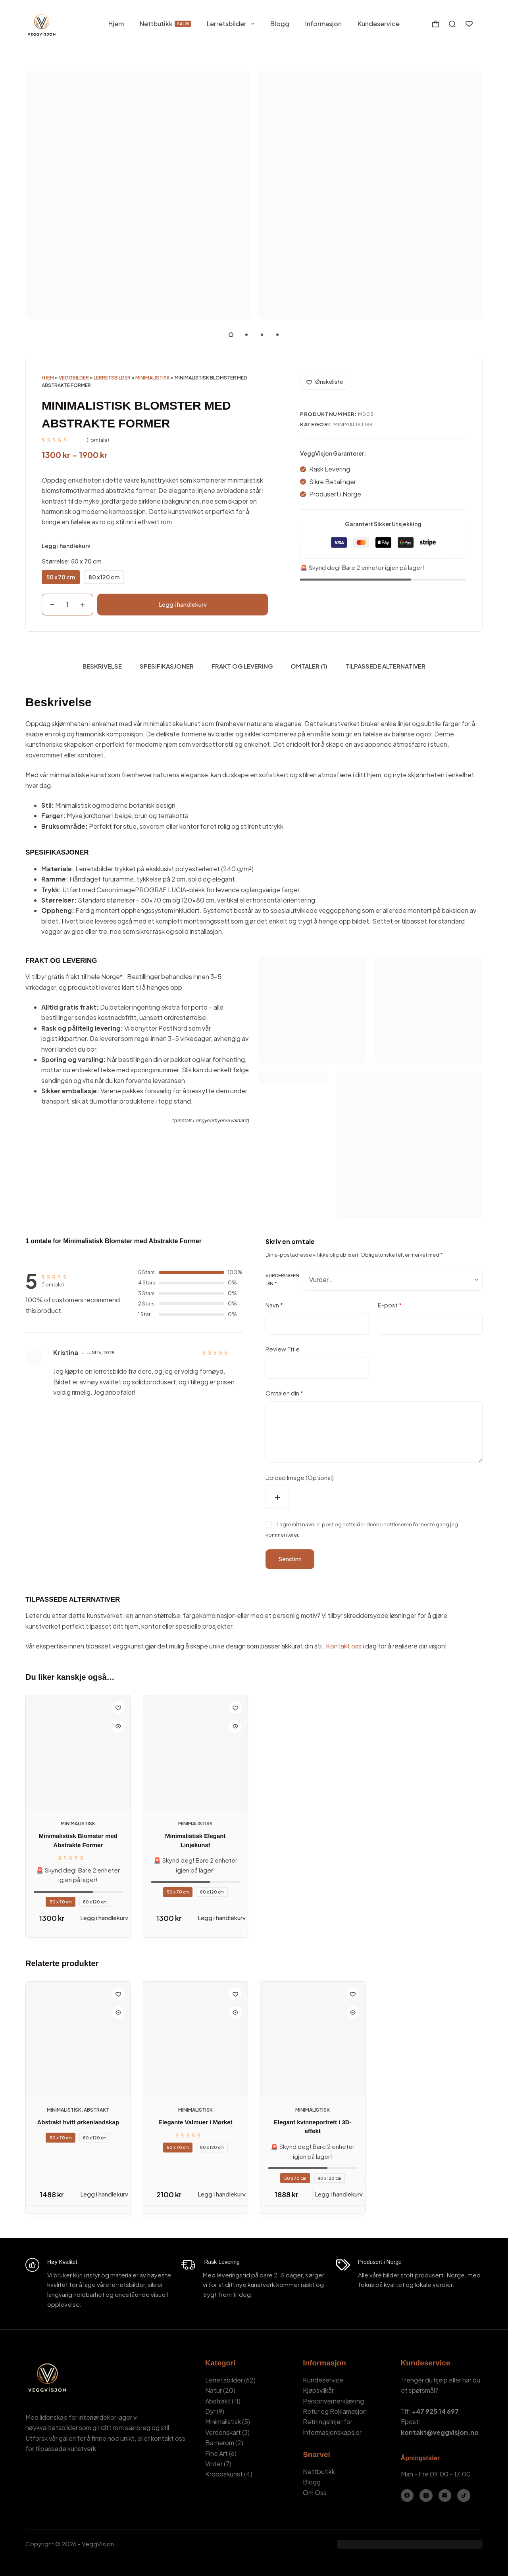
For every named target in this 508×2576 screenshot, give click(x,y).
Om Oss (315, 2492)
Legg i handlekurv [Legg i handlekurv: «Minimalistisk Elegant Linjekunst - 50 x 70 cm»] (222, 1917)
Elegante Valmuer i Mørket (195, 2122)
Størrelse (72, 561)
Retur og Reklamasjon (335, 2411)
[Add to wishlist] (324, 382)
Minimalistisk (152, 378)
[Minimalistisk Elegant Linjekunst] (195, 1752)
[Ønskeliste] (469, 23)
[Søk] (452, 24)
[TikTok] (463, 2495)
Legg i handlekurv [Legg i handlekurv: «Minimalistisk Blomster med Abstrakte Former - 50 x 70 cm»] (104, 1917)
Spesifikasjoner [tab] (167, 666)
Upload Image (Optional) (300, 1477)
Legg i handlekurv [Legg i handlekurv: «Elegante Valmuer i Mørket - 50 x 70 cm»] (222, 2194)
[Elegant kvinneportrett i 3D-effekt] (312, 2039)
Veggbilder (74, 378)
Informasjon (323, 23)
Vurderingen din (282, 1279)
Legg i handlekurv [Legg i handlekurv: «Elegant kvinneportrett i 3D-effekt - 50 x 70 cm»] (339, 2194)
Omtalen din (284, 1393)
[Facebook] (407, 2495)
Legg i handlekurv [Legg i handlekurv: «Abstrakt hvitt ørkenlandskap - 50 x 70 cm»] (104, 2194)
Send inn (290, 1558)
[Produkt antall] (67, 604)
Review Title (283, 1349)
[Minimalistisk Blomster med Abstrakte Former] (78, 1752)
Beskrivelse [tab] (102, 666)
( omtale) (98, 440)
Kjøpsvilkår (318, 2390)
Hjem (116, 23)
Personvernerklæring (333, 2401)
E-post (390, 1305)
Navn (274, 1305)
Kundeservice (379, 23)
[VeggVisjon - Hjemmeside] (41, 24)
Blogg (279, 23)
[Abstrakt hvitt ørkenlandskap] (78, 2039)
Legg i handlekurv (183, 604)
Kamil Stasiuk (70, 2554)
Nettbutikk (165, 23)
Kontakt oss (344, 1646)
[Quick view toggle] (118, 1726)
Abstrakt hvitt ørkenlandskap (78, 2122)
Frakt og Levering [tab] (242, 666)
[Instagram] (426, 2495)
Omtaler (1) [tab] (309, 666)
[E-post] (445, 2495)
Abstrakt (96, 2110)
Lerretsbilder (232, 24)
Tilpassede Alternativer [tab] (385, 666)
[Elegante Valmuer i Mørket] (195, 2039)
